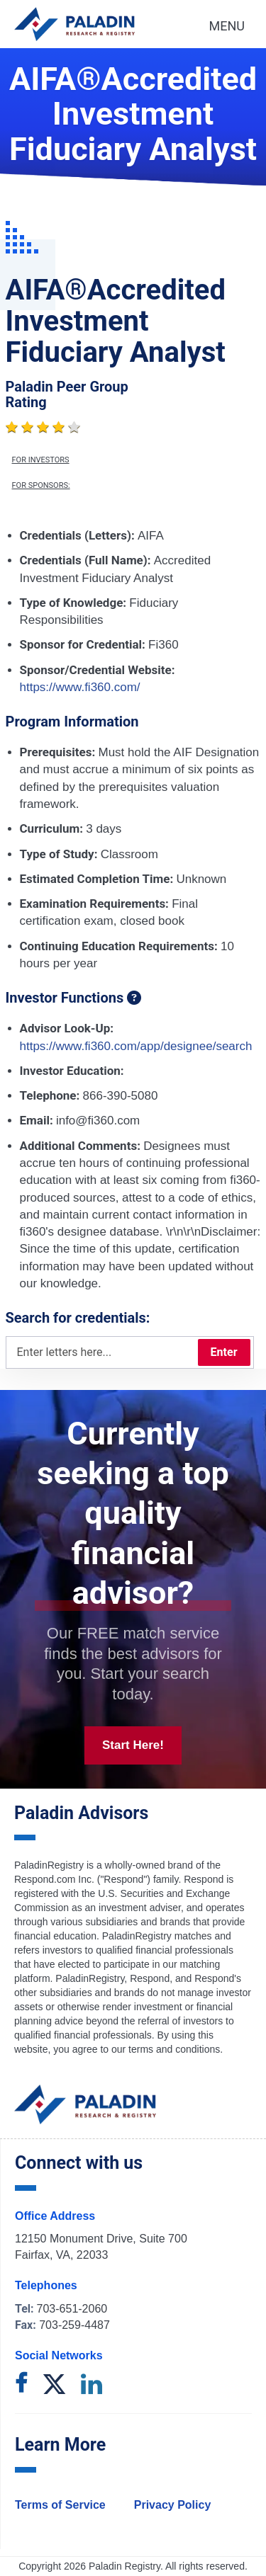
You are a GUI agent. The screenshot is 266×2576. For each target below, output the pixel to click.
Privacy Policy (172, 2505)
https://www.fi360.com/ (80, 687)
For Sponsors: (41, 485)
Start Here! (133, 1745)
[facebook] (21, 2385)
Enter (224, 1352)
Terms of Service (60, 2505)
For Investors (41, 460)
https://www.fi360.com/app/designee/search (136, 1046)
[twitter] (54, 2385)
